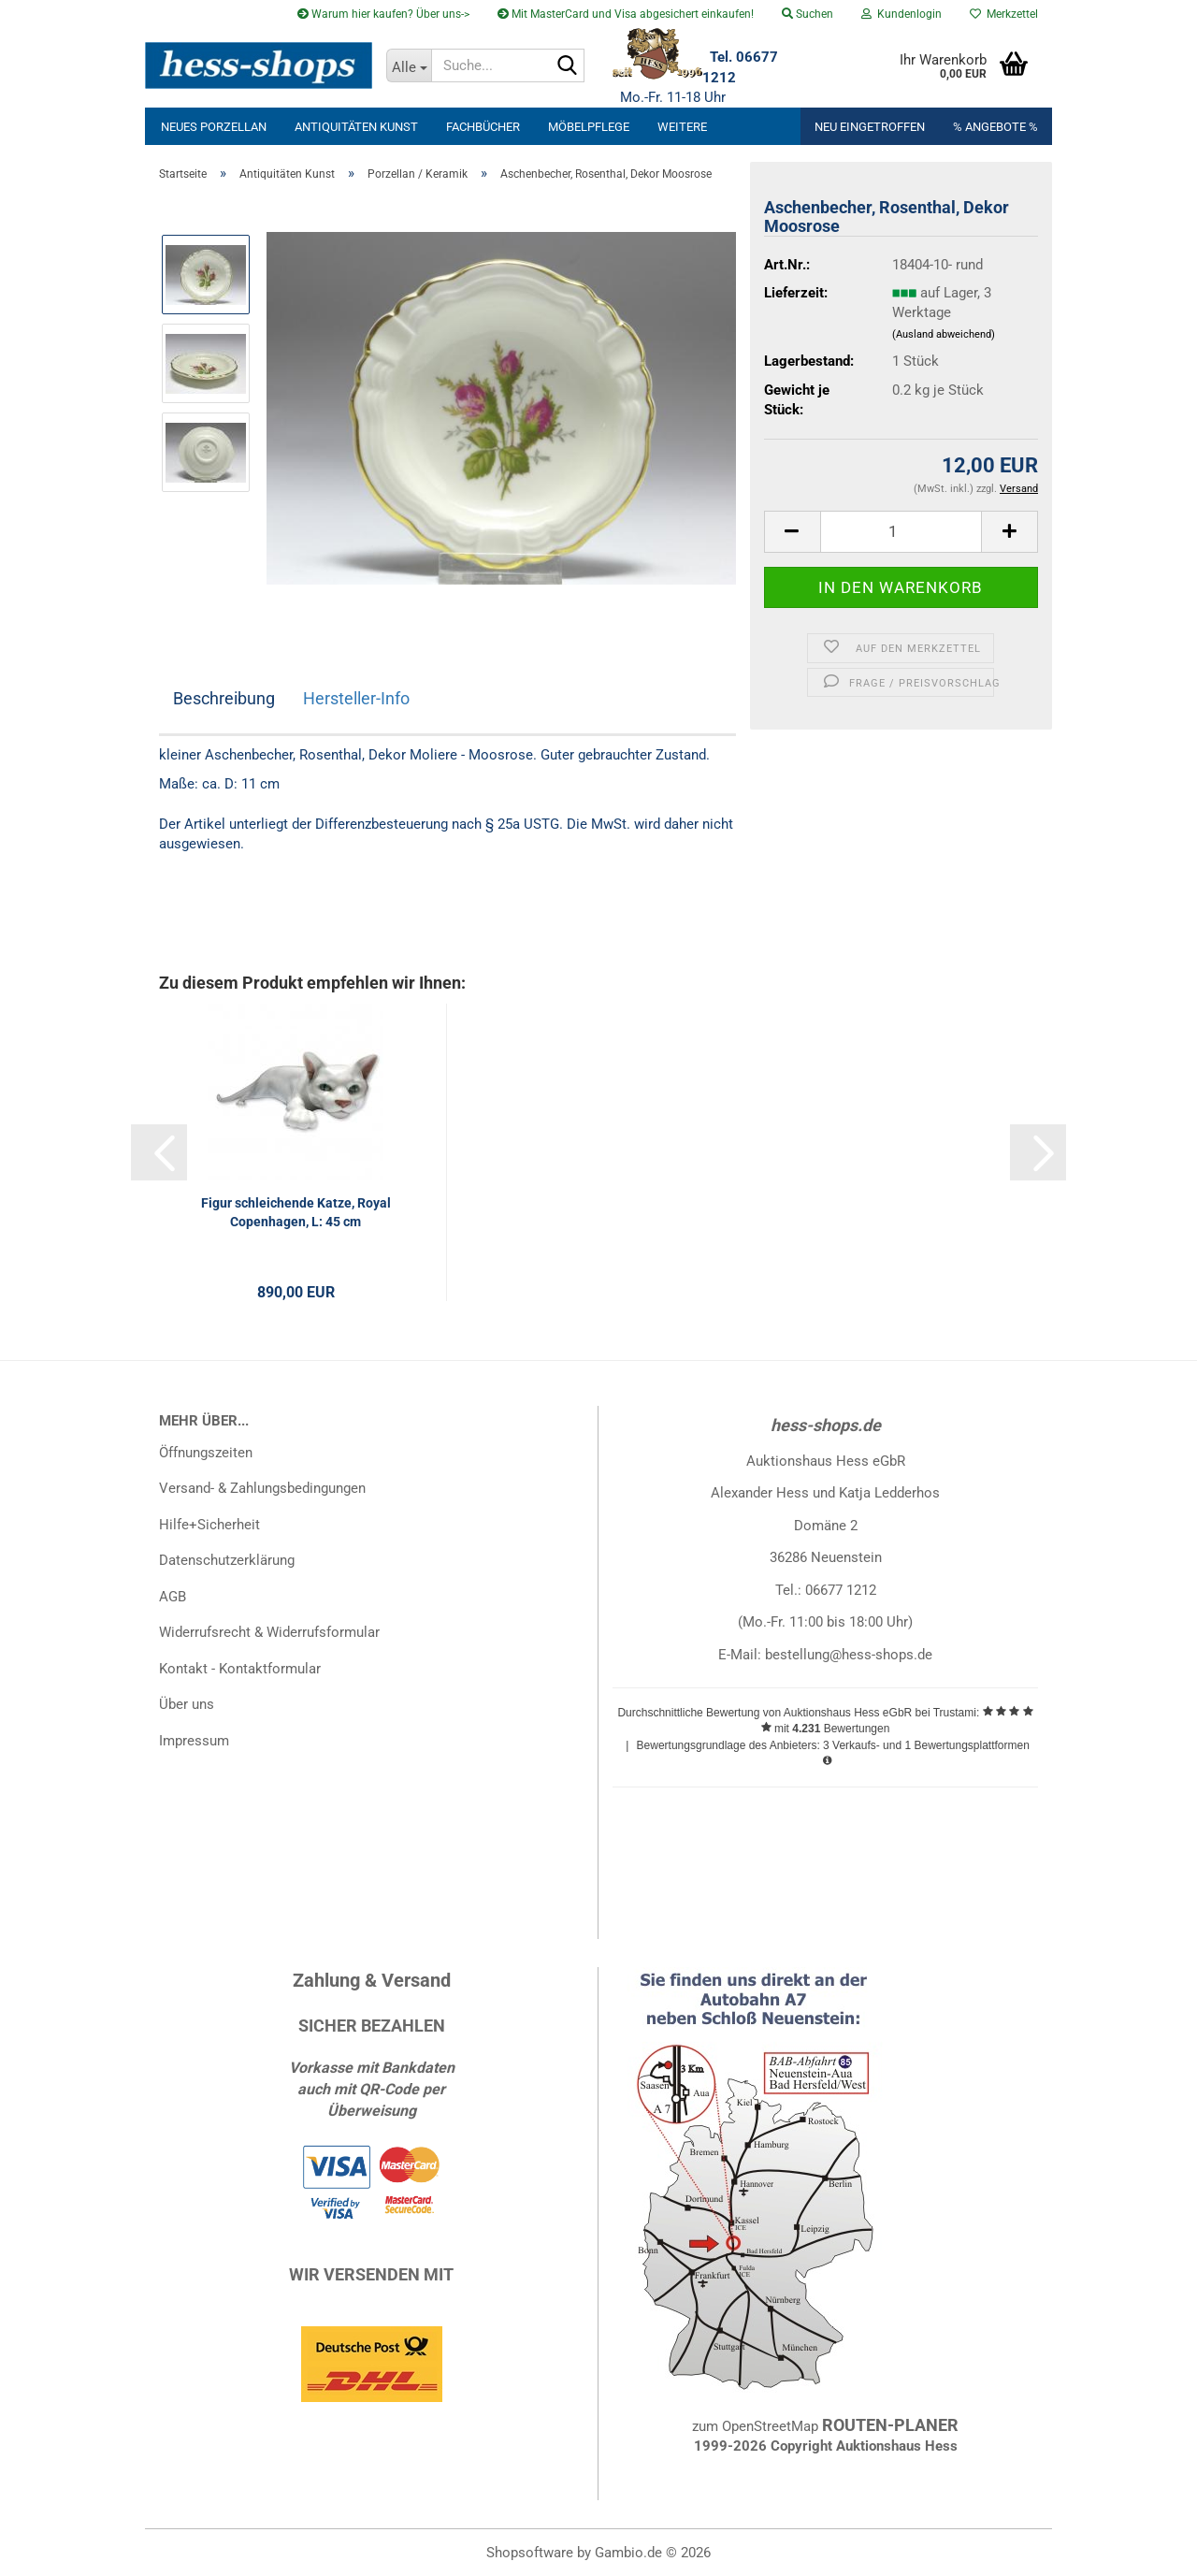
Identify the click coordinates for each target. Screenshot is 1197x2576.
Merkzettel (1004, 14)
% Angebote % (995, 127)
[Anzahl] (901, 532)
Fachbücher (483, 127)
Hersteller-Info (356, 698)
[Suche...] (408, 65)
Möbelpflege (588, 127)
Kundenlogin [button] (901, 14)
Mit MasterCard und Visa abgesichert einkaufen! (626, 14)
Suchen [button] (807, 14)
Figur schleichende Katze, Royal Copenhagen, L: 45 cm (296, 1212)
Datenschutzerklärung (227, 1560)
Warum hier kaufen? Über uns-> (383, 14)
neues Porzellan (214, 127)
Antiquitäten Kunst (356, 127)
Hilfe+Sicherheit (209, 1524)
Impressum (194, 1740)
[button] (792, 532)
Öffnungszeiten (205, 1452)
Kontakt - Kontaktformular (240, 1668)
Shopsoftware (529, 2552)
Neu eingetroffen (870, 127)
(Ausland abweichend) (943, 334)
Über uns (186, 1704)
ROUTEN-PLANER (890, 2425)
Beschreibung (224, 698)
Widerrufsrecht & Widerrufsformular (269, 1632)
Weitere (682, 127)
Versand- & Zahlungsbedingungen (262, 1488)
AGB (172, 1596)
